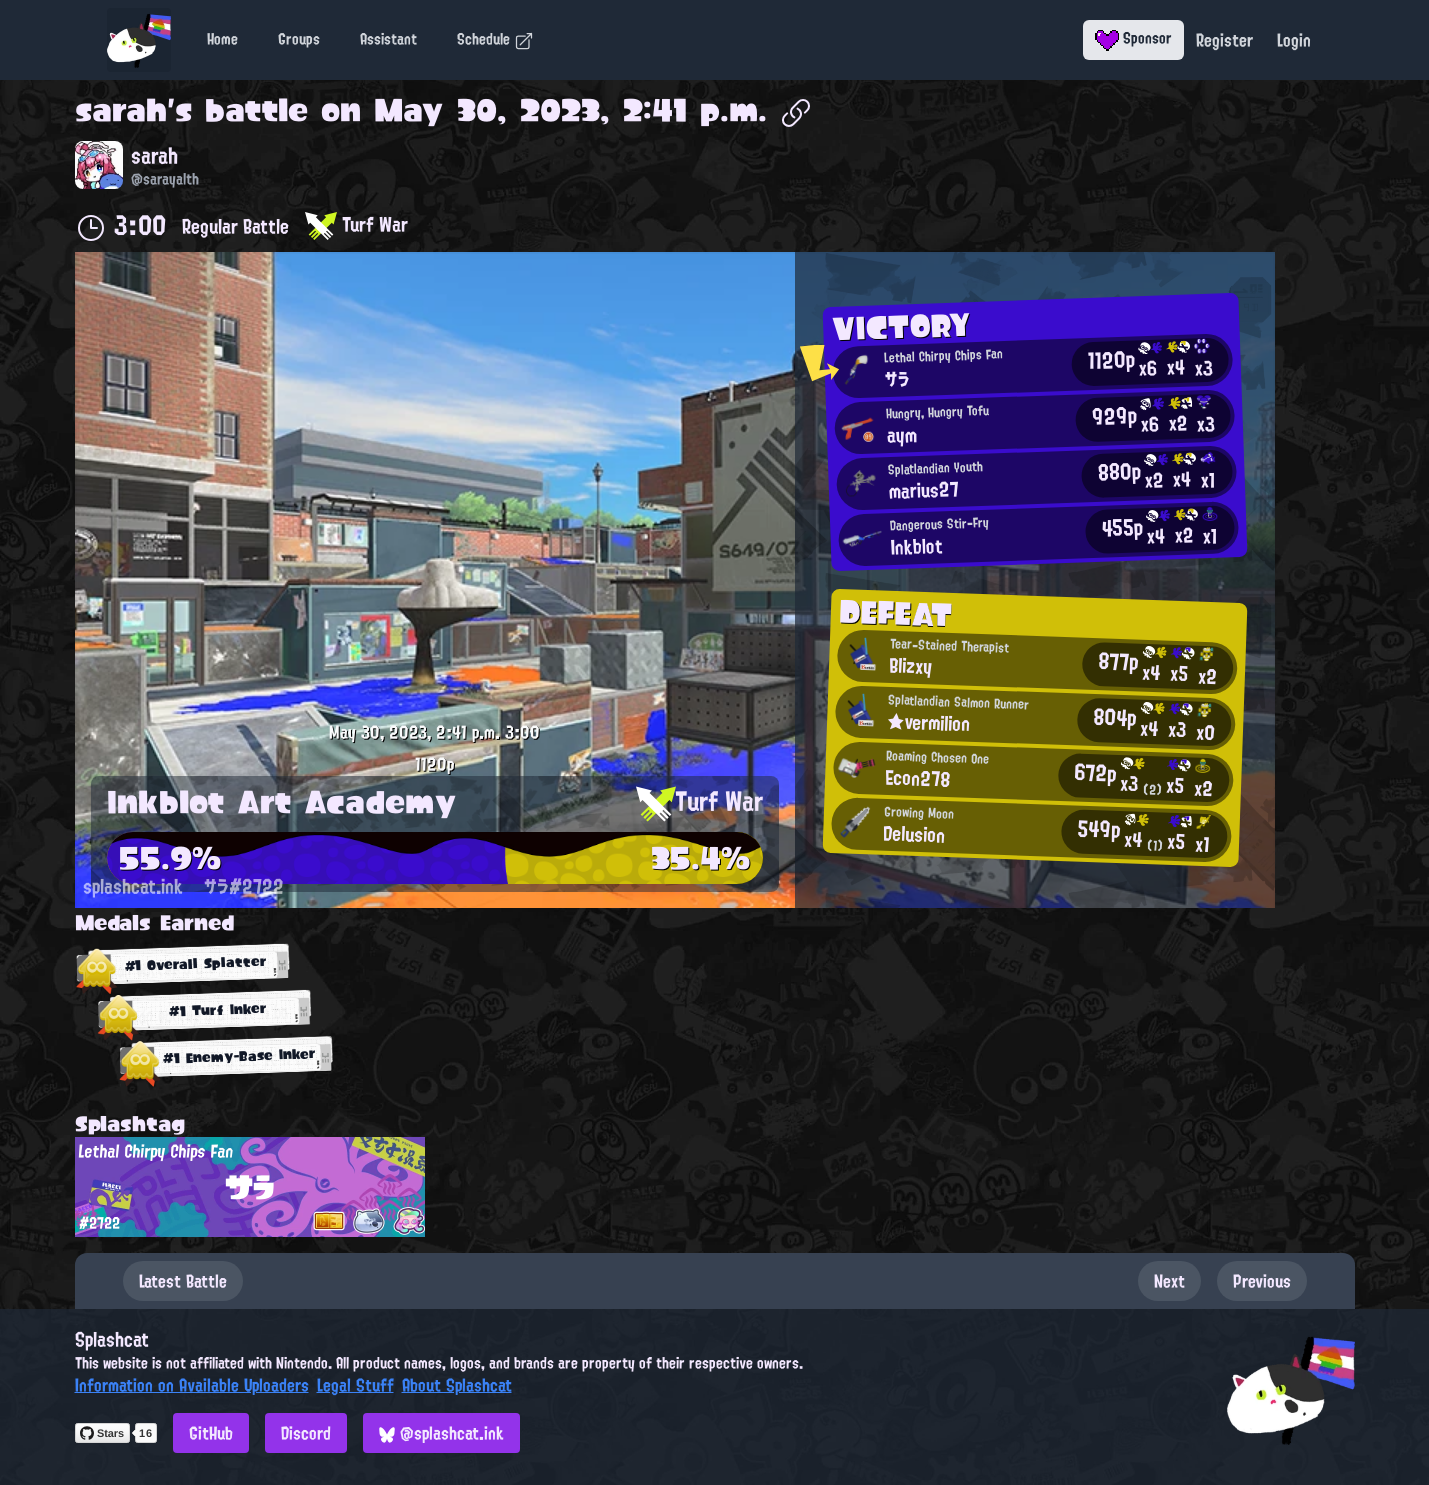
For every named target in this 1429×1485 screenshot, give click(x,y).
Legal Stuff (355, 1385)
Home (222, 39)
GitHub (211, 1433)
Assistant (388, 39)
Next (1169, 1281)
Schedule (495, 39)
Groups (299, 39)
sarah (121, 110)
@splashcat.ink (441, 1433)
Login (1294, 40)
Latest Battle (183, 1281)
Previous (1262, 1281)
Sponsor (1133, 38)
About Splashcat (457, 1385)
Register (1224, 40)
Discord (306, 1433)
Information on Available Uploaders (192, 1385)
